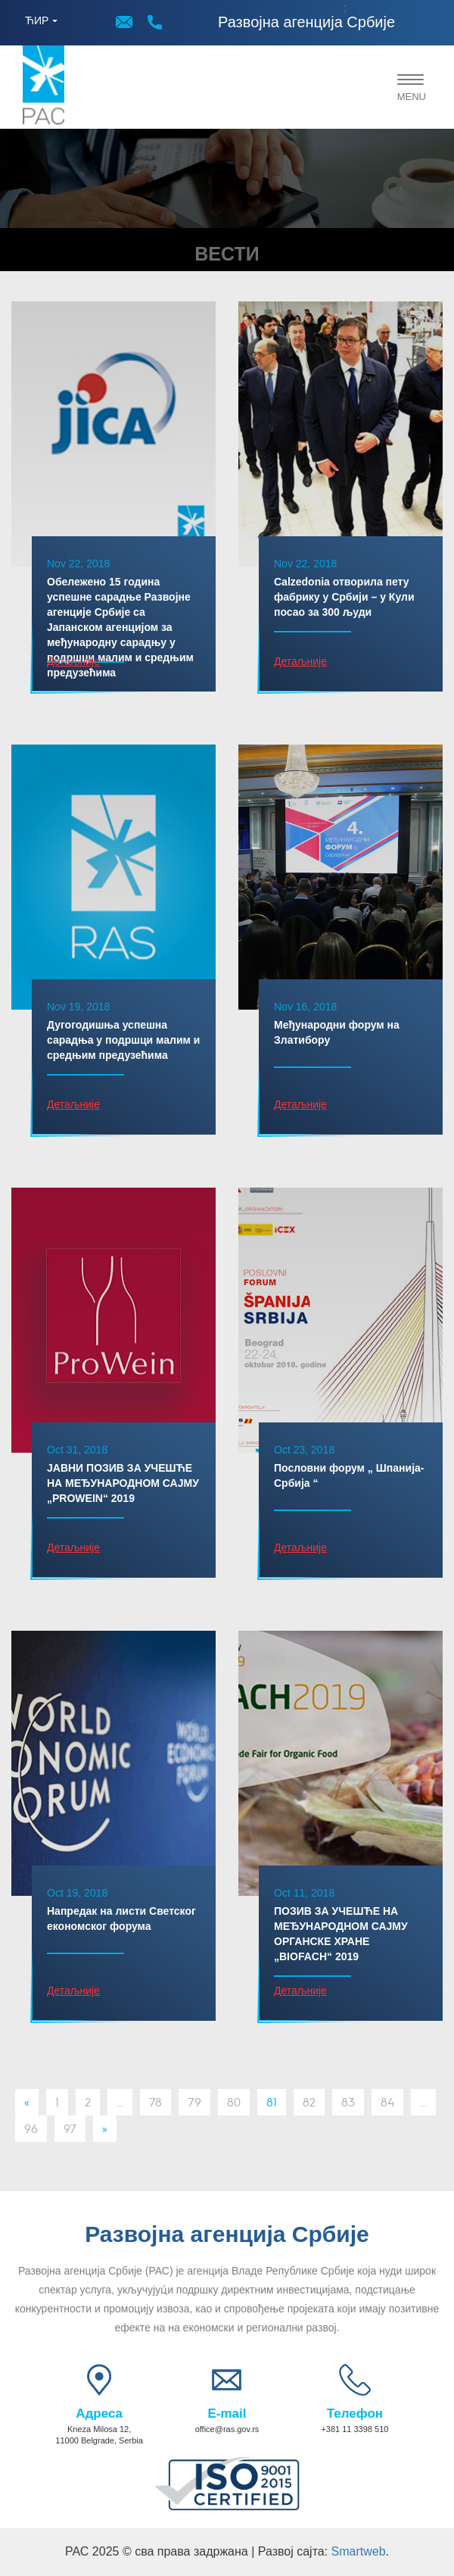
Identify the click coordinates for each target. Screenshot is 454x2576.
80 (234, 2101)
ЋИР (36, 20)
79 (194, 2101)
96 (31, 2128)
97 (70, 2128)
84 (387, 2101)
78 (155, 2101)
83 (348, 2101)
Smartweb (358, 2551)
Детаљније (73, 661)
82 (309, 2101)
